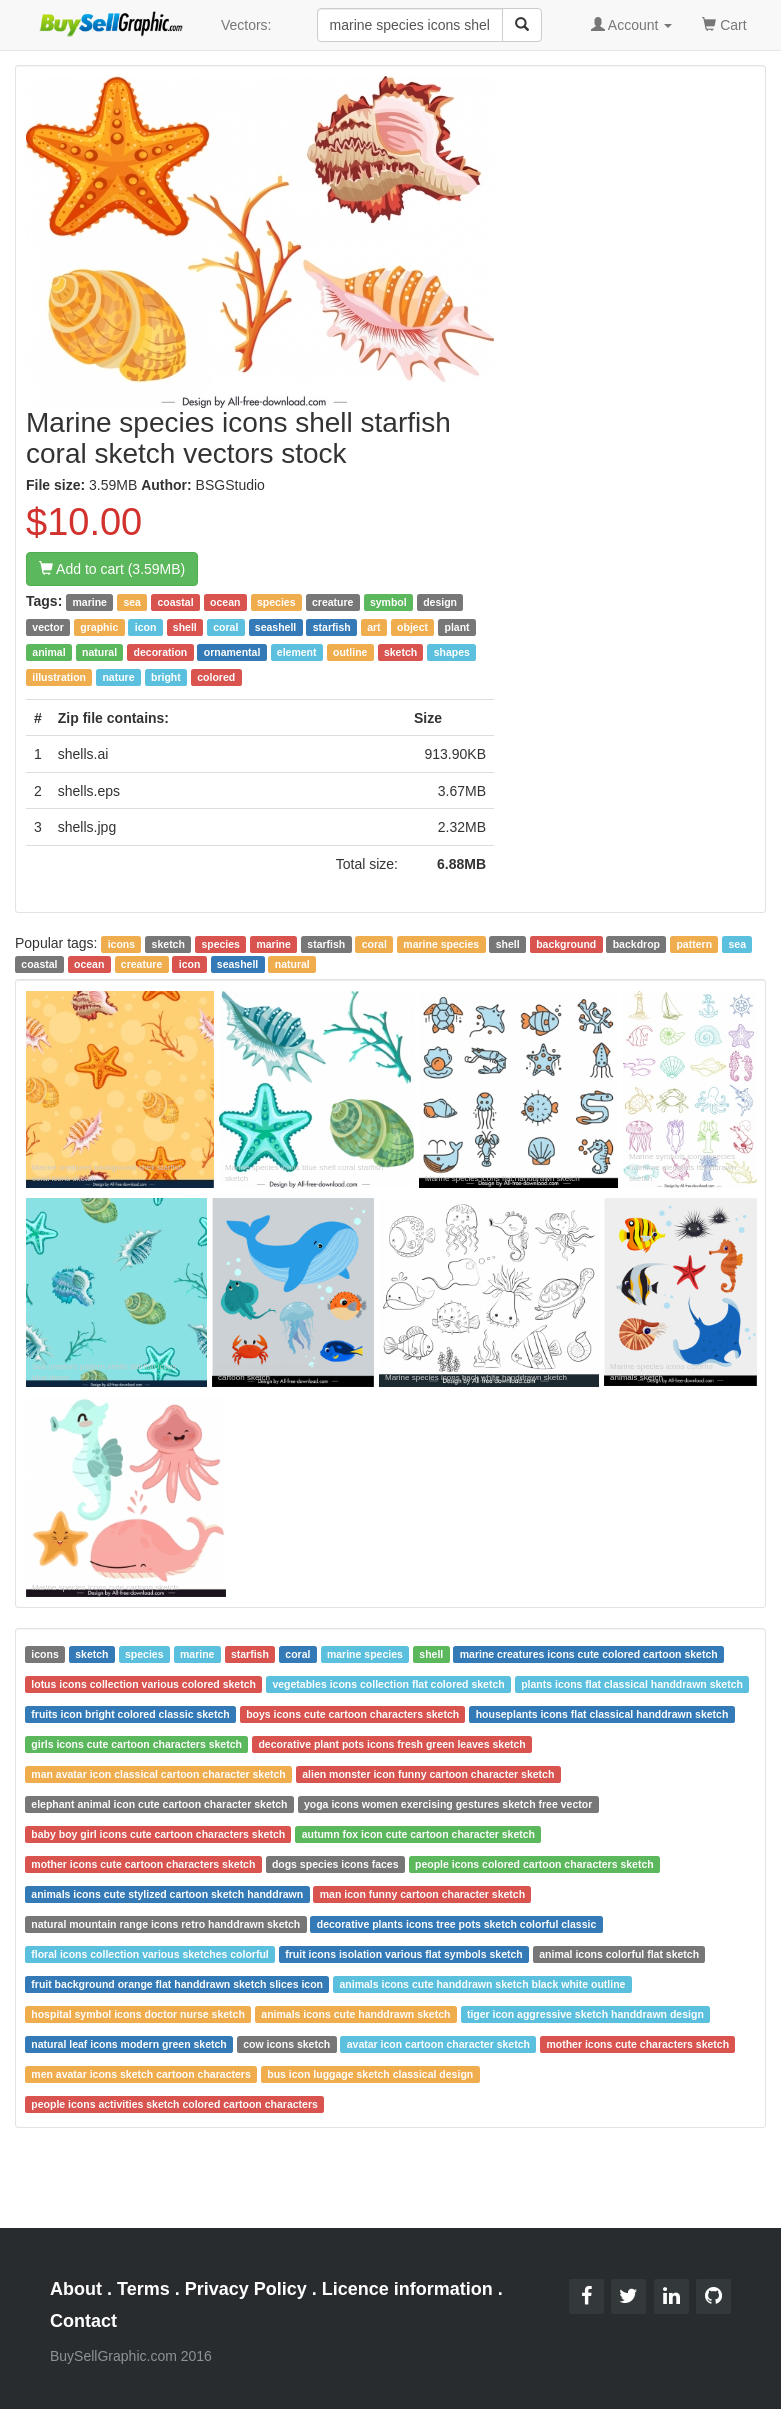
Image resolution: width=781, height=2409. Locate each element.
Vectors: (246, 25)
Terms (143, 2289)
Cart (724, 23)
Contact (83, 2321)
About (76, 2289)
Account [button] (632, 25)
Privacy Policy (246, 2289)
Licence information (407, 2289)
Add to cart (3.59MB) (112, 569)
